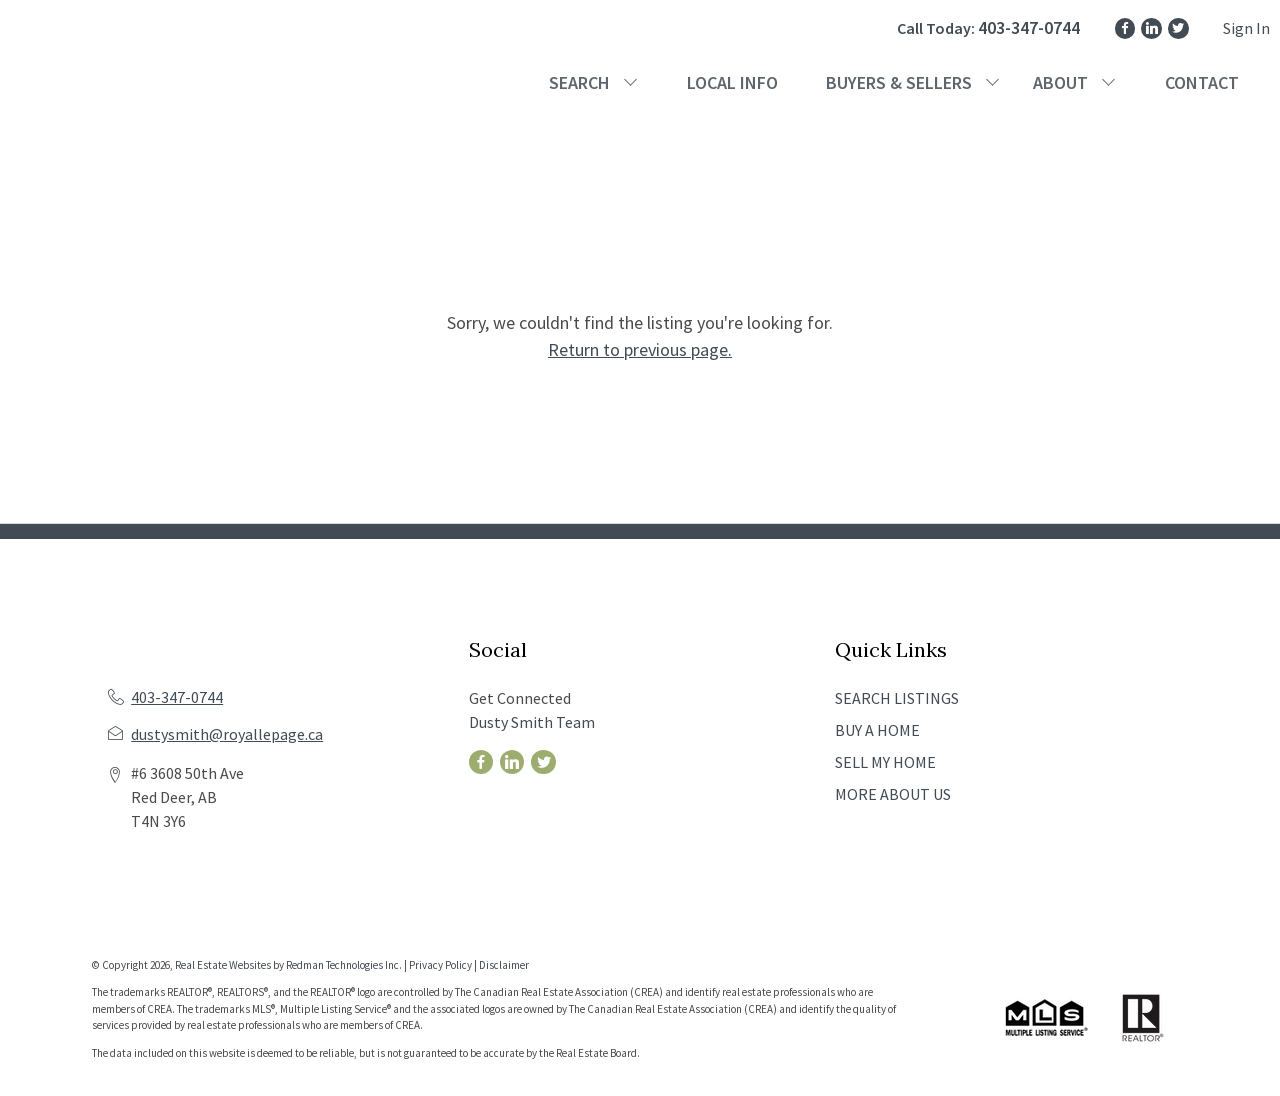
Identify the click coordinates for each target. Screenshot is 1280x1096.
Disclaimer (504, 965)
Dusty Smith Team (532, 722)
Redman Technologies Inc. (345, 965)
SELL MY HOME (885, 762)
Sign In (1246, 28)
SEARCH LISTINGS (897, 698)
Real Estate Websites (224, 965)
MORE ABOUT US (893, 794)
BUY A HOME (877, 730)
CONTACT (1202, 82)
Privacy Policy (440, 965)
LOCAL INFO (732, 82)
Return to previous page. (640, 349)
